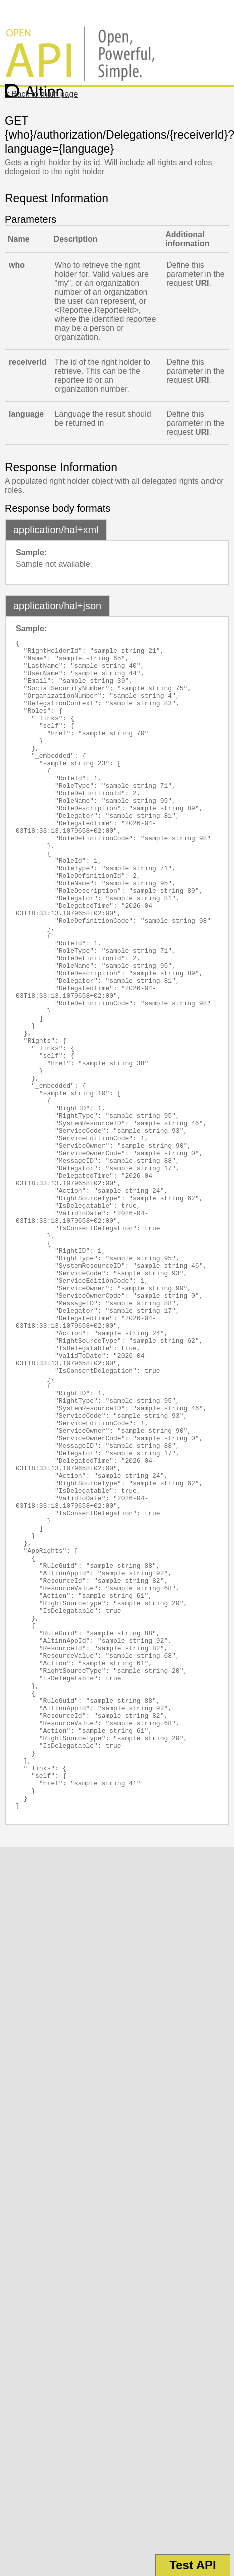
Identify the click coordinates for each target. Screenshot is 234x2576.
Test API (192, 2565)
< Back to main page (41, 94)
